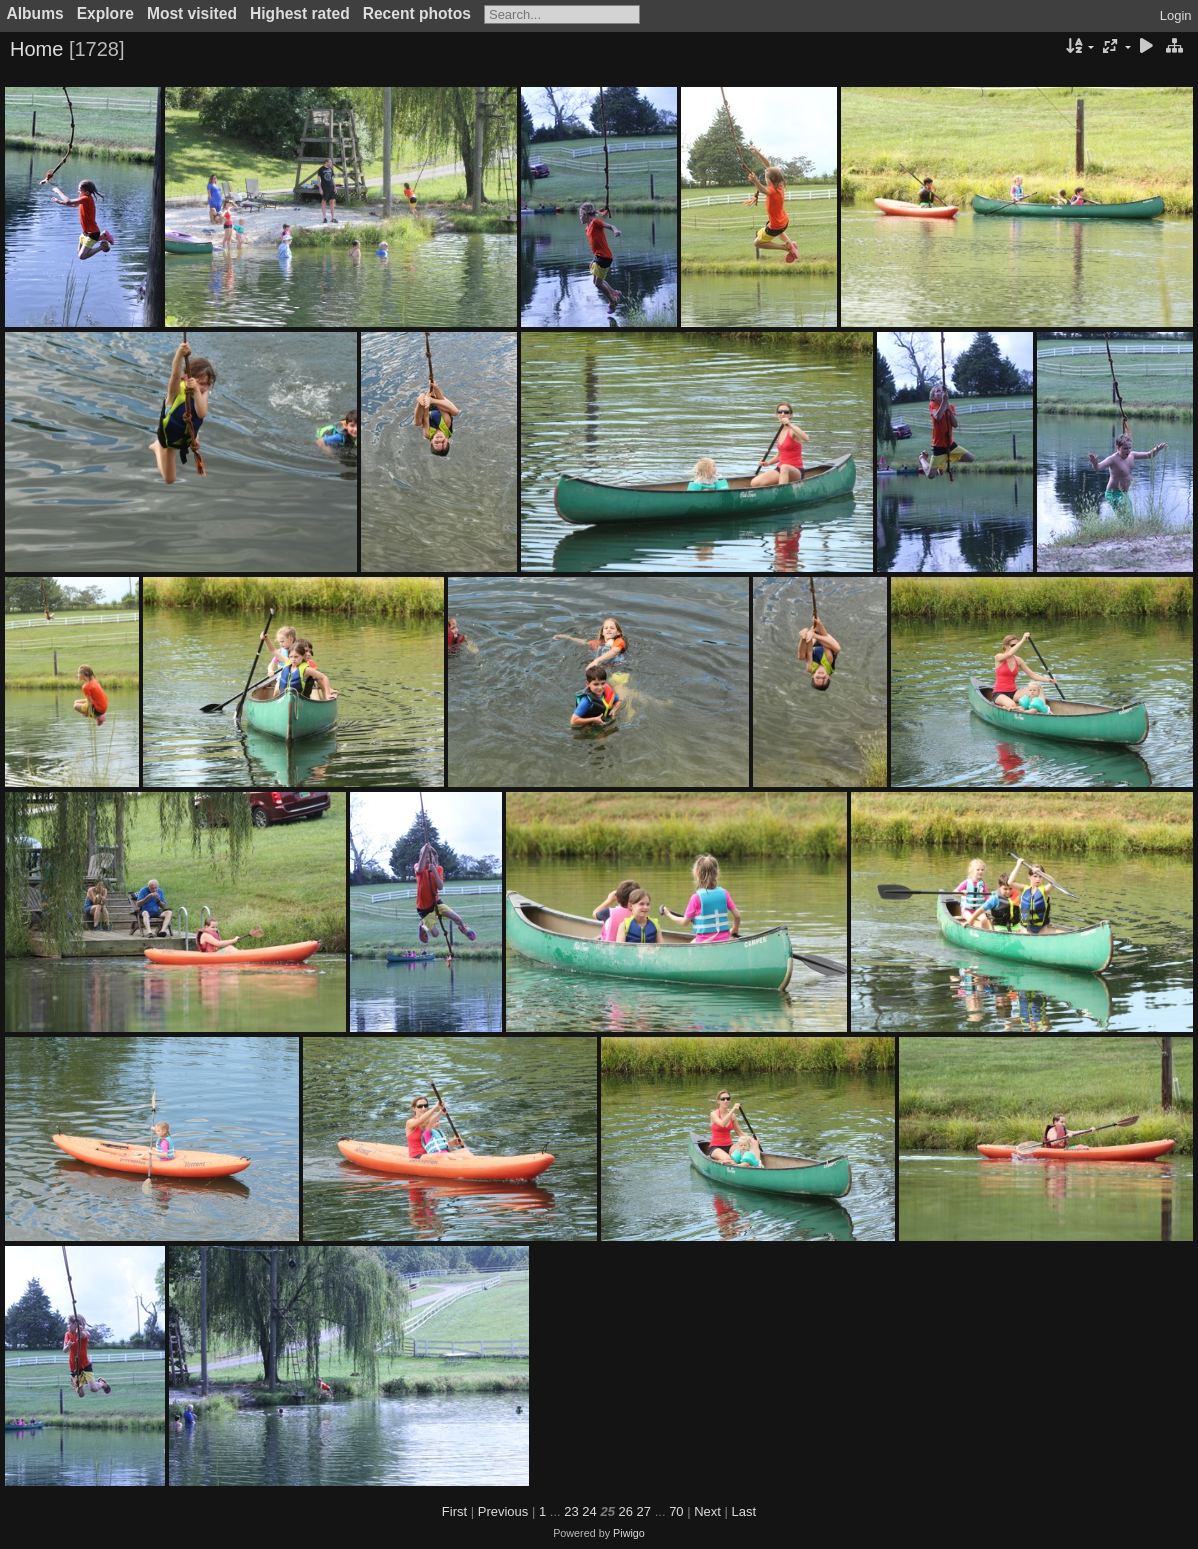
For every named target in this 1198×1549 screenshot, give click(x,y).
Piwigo (629, 1533)
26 (626, 1511)
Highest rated (300, 13)
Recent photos (417, 13)
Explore (105, 13)
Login (1176, 15)
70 (676, 1511)
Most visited (192, 13)
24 (589, 1511)
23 (571, 1511)
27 (644, 1511)
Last (744, 1511)
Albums (35, 13)
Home (36, 49)
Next (707, 1511)
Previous (503, 1511)
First (454, 1511)
